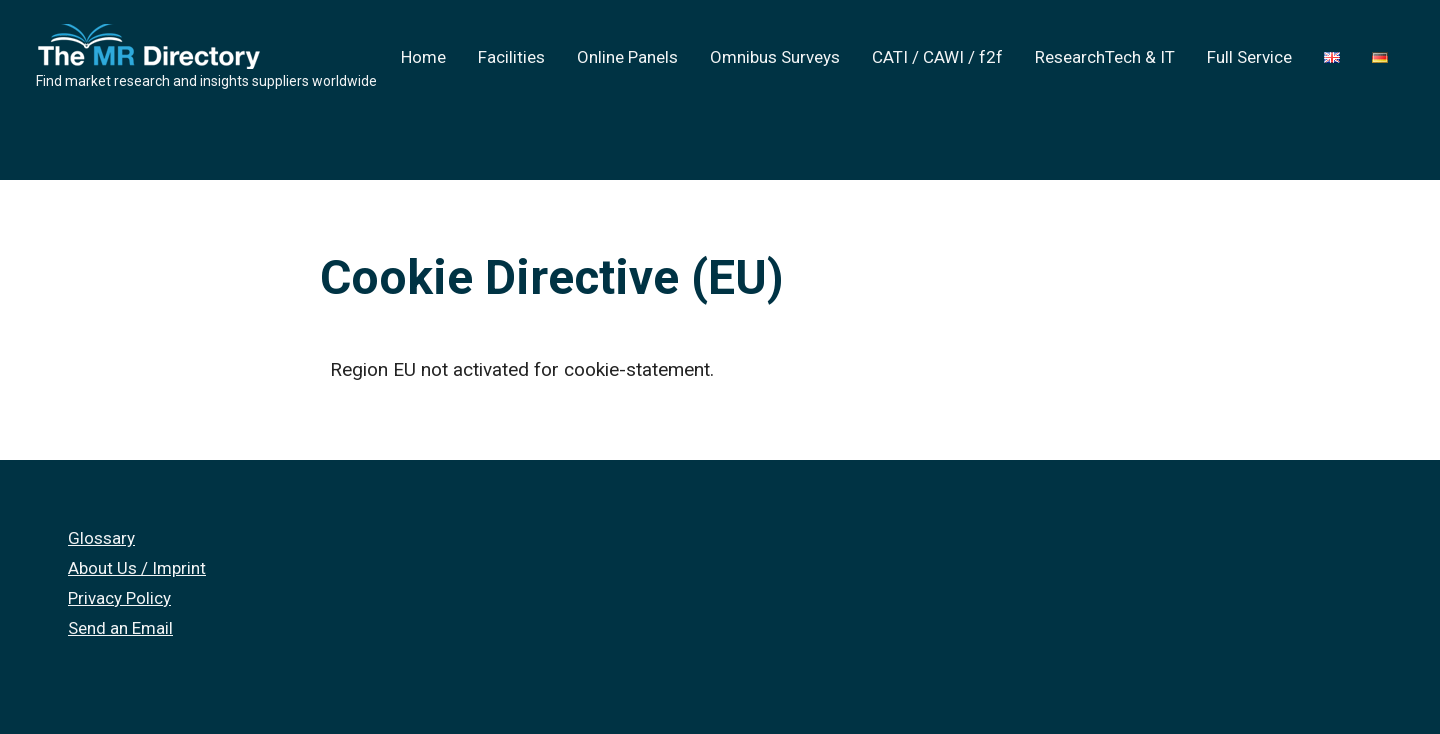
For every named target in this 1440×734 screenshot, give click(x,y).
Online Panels (627, 57)
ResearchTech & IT (1105, 57)
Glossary (101, 538)
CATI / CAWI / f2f (937, 57)
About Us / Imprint (137, 568)
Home (423, 57)
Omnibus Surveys (775, 57)
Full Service (1249, 57)
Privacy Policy (119, 598)
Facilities (511, 57)
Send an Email (120, 628)
